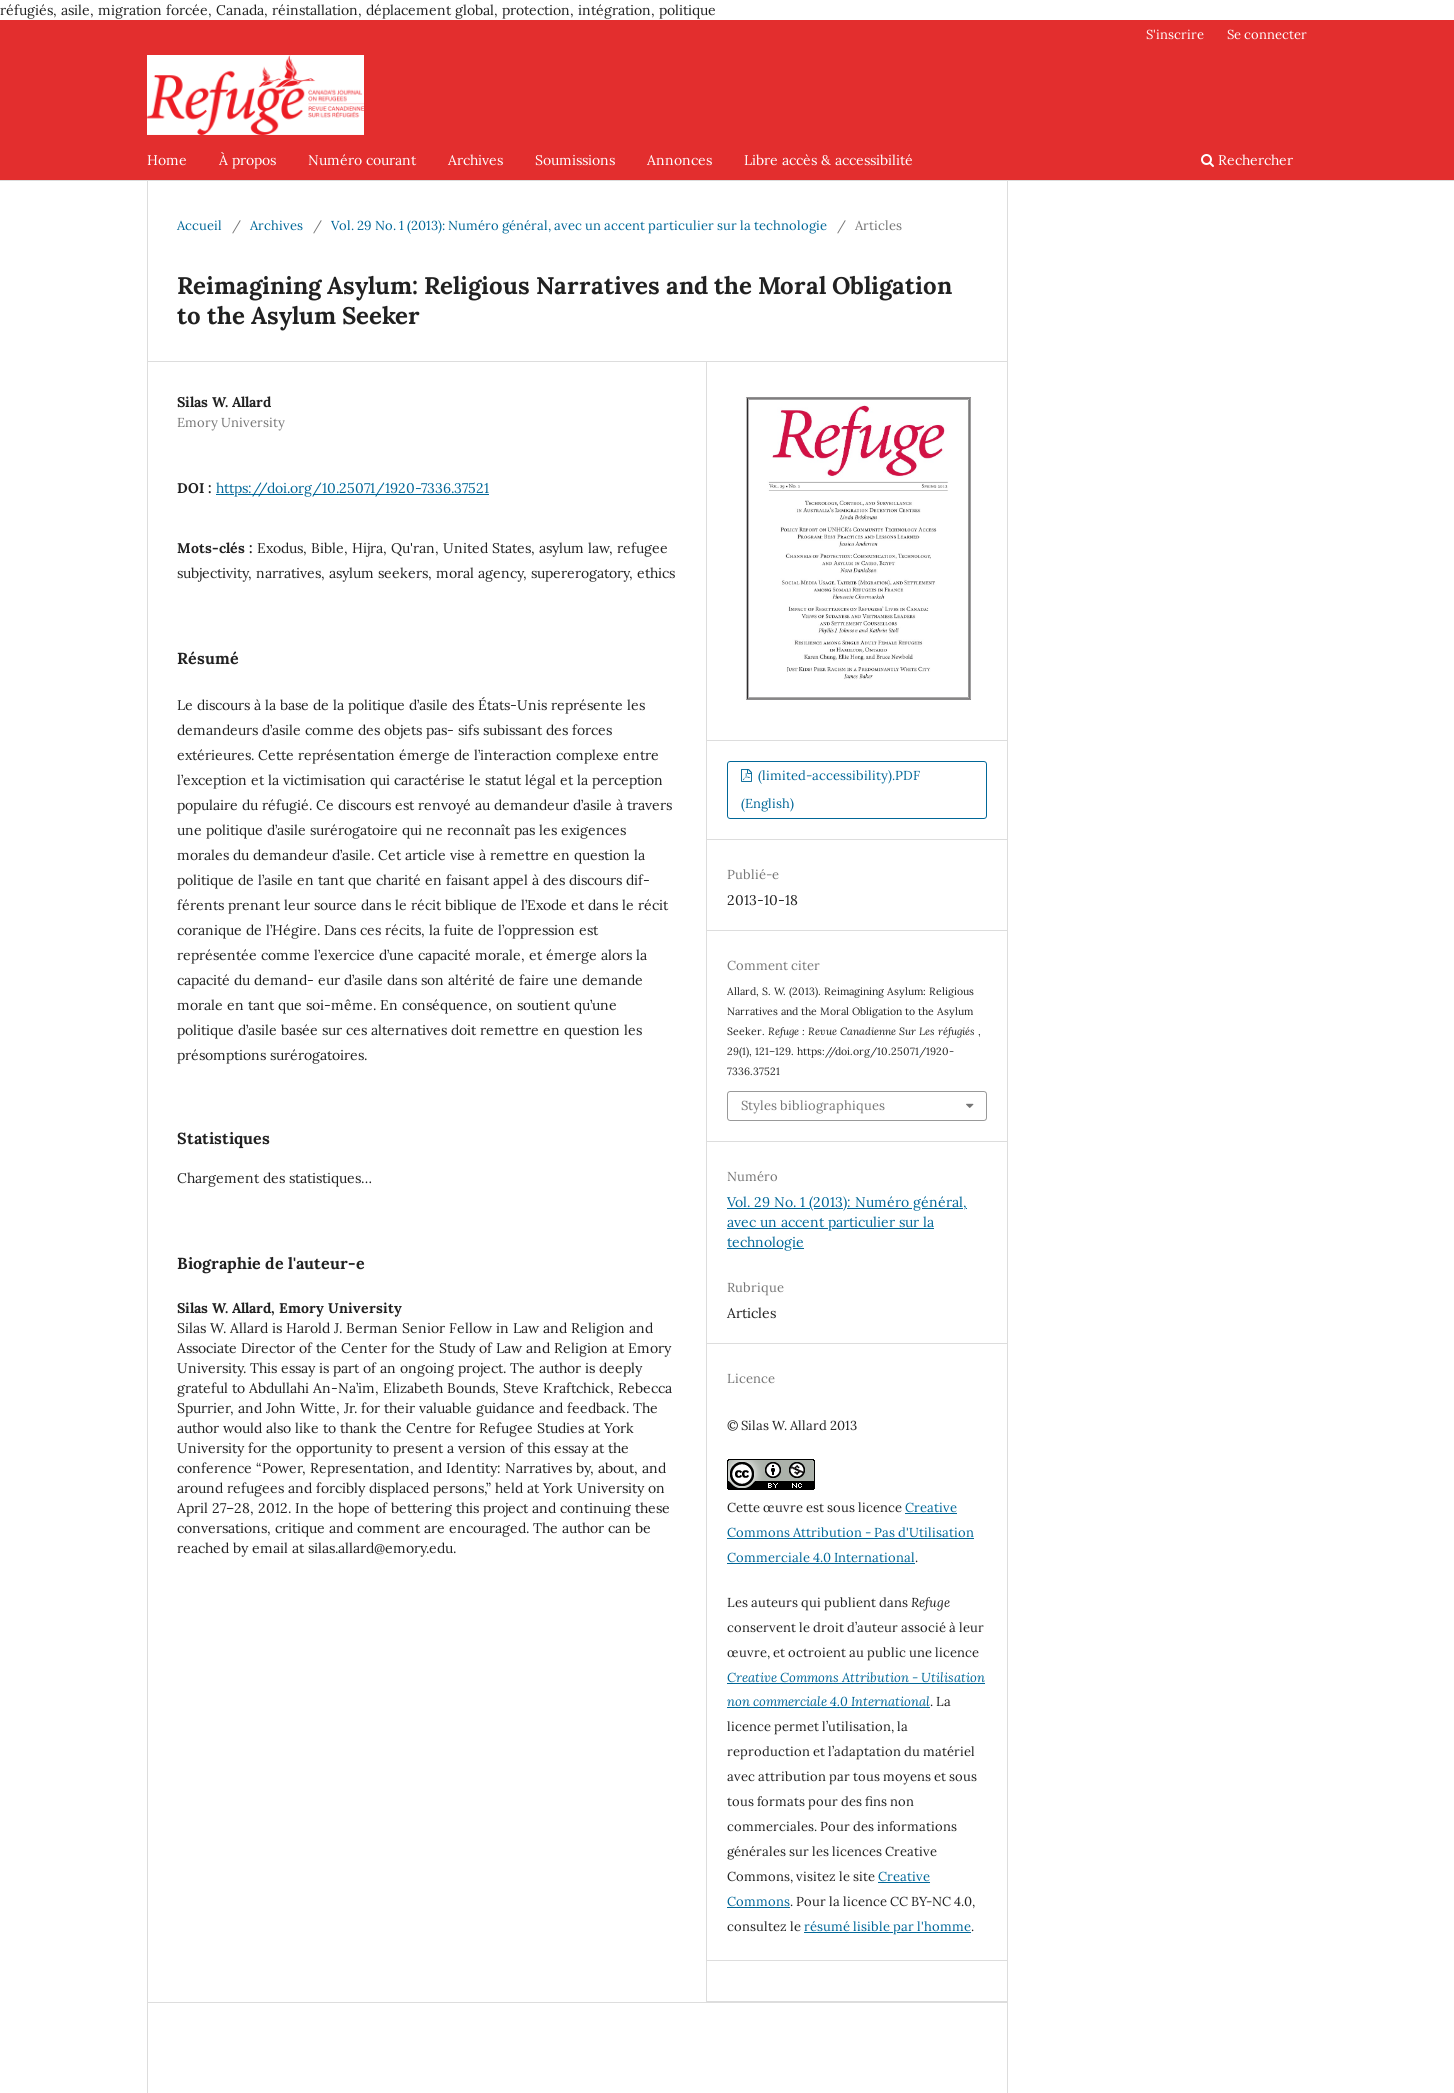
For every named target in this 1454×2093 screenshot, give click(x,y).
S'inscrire (1175, 34)
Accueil (199, 225)
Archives (475, 160)
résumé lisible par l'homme (887, 1926)
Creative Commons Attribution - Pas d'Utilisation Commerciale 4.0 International (850, 1532)
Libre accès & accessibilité (828, 160)
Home (167, 160)
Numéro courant (362, 160)
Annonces (679, 160)
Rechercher (1247, 160)
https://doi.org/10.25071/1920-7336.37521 (352, 488)
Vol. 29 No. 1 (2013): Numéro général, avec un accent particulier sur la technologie (579, 225)
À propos (247, 160)
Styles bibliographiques (813, 1105)
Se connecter (1267, 34)
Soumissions (575, 160)
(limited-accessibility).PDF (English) (830, 789)
